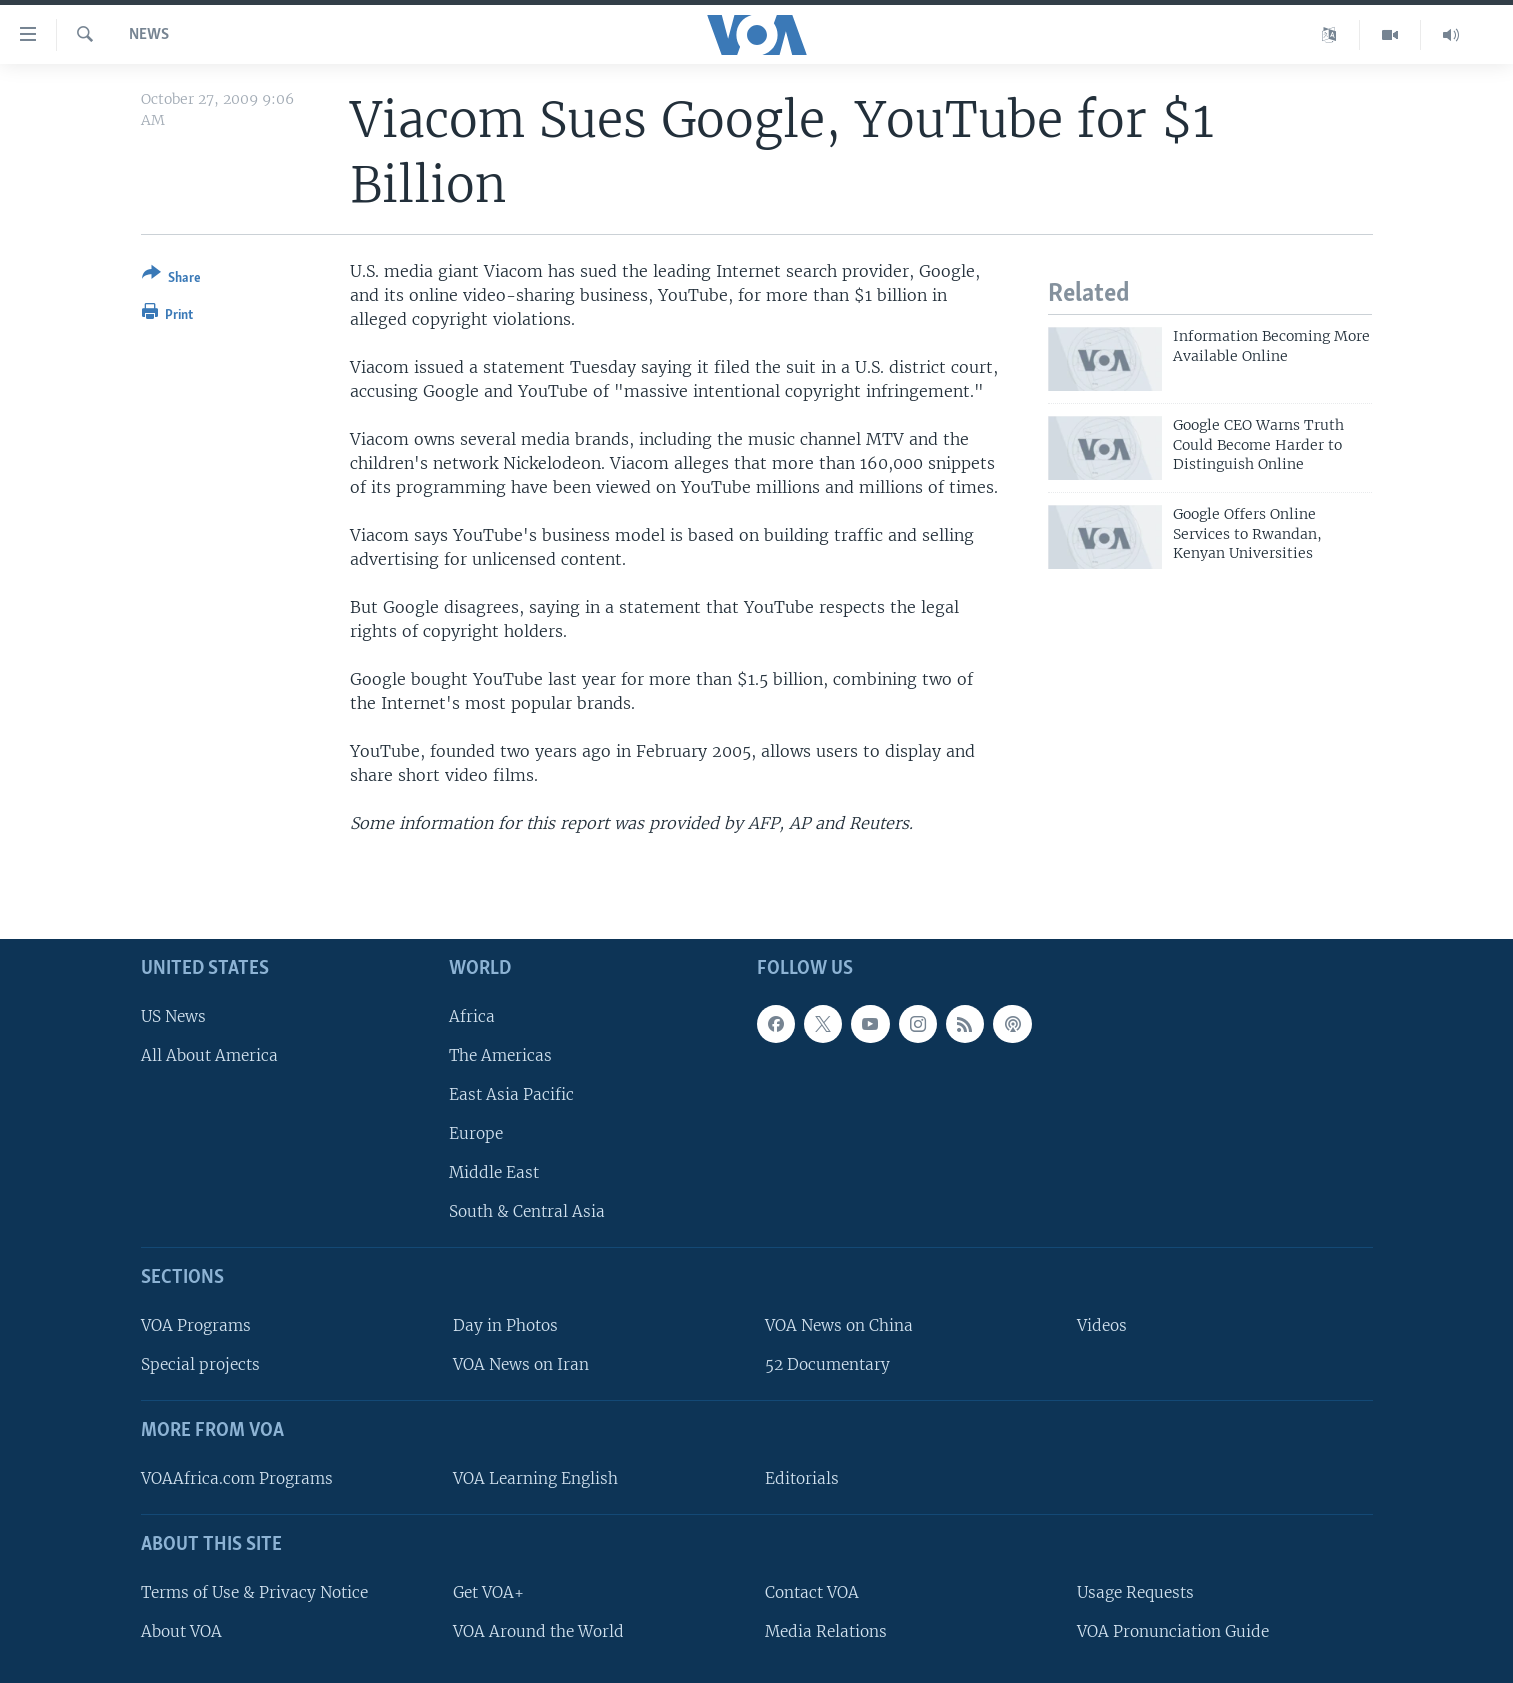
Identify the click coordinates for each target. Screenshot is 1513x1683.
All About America (209, 1054)
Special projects (200, 1364)
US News (173, 1015)
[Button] (171, 279)
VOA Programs (196, 1325)
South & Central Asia (527, 1211)
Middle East (494, 1172)
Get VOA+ (488, 1591)
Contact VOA (812, 1591)
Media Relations (826, 1630)
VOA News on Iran (521, 1364)
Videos (1102, 1325)
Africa (472, 1015)
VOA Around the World (538, 1630)
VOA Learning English (535, 1478)
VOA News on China (839, 1325)
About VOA (181, 1630)
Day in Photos (505, 1325)
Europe (476, 1133)
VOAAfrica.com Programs (237, 1478)
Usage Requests (1135, 1591)
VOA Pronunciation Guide (1173, 1630)
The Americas (500, 1054)
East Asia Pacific (511, 1094)
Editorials (802, 1478)
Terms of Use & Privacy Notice (254, 1591)
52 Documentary (827, 1364)
